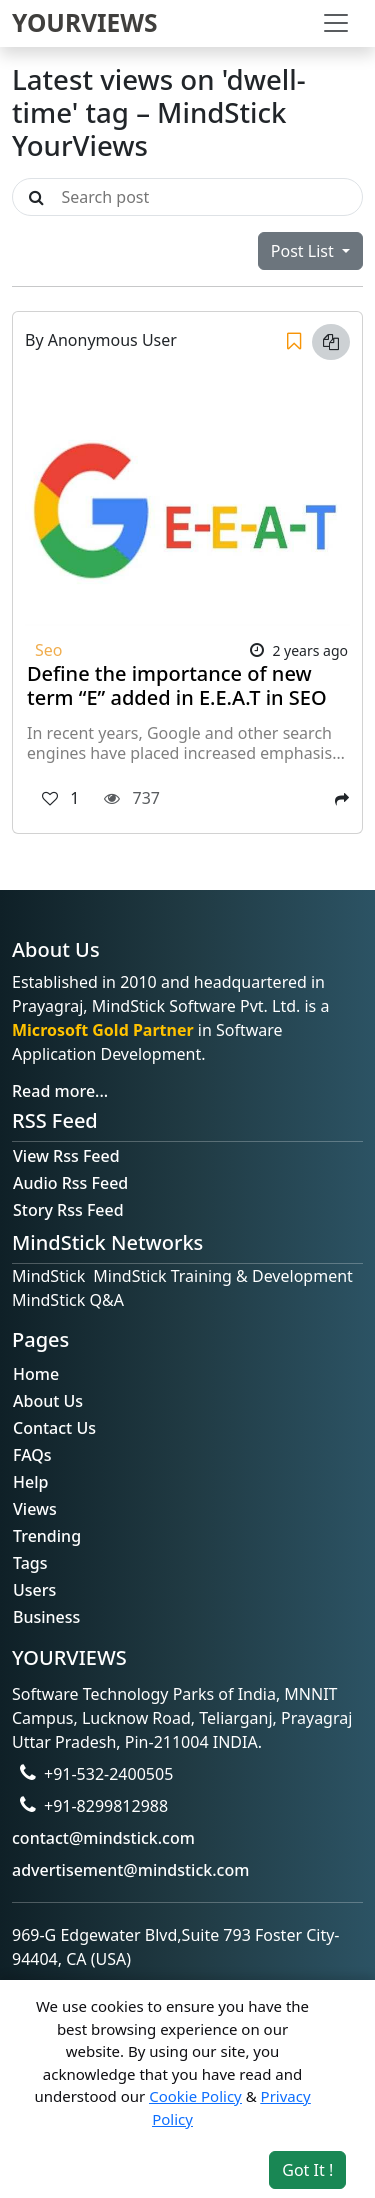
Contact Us (54, 1428)
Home (36, 1374)
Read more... (60, 1091)
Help (30, 1482)
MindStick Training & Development (223, 1276)
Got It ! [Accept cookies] (307, 2170)
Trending (47, 1536)
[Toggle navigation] (336, 23)
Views (35, 1509)
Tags (30, 1563)
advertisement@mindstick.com (130, 1870)
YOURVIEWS (85, 22)
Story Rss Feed (68, 1210)
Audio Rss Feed (70, 1183)
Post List (304, 251)
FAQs (32, 1455)
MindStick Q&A (68, 1300)
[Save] (294, 342)
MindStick (48, 1276)
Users (34, 1590)
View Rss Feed (66, 1156)
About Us (48, 1401)
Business (46, 1617)
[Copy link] (331, 342)
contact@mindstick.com (103, 1838)
